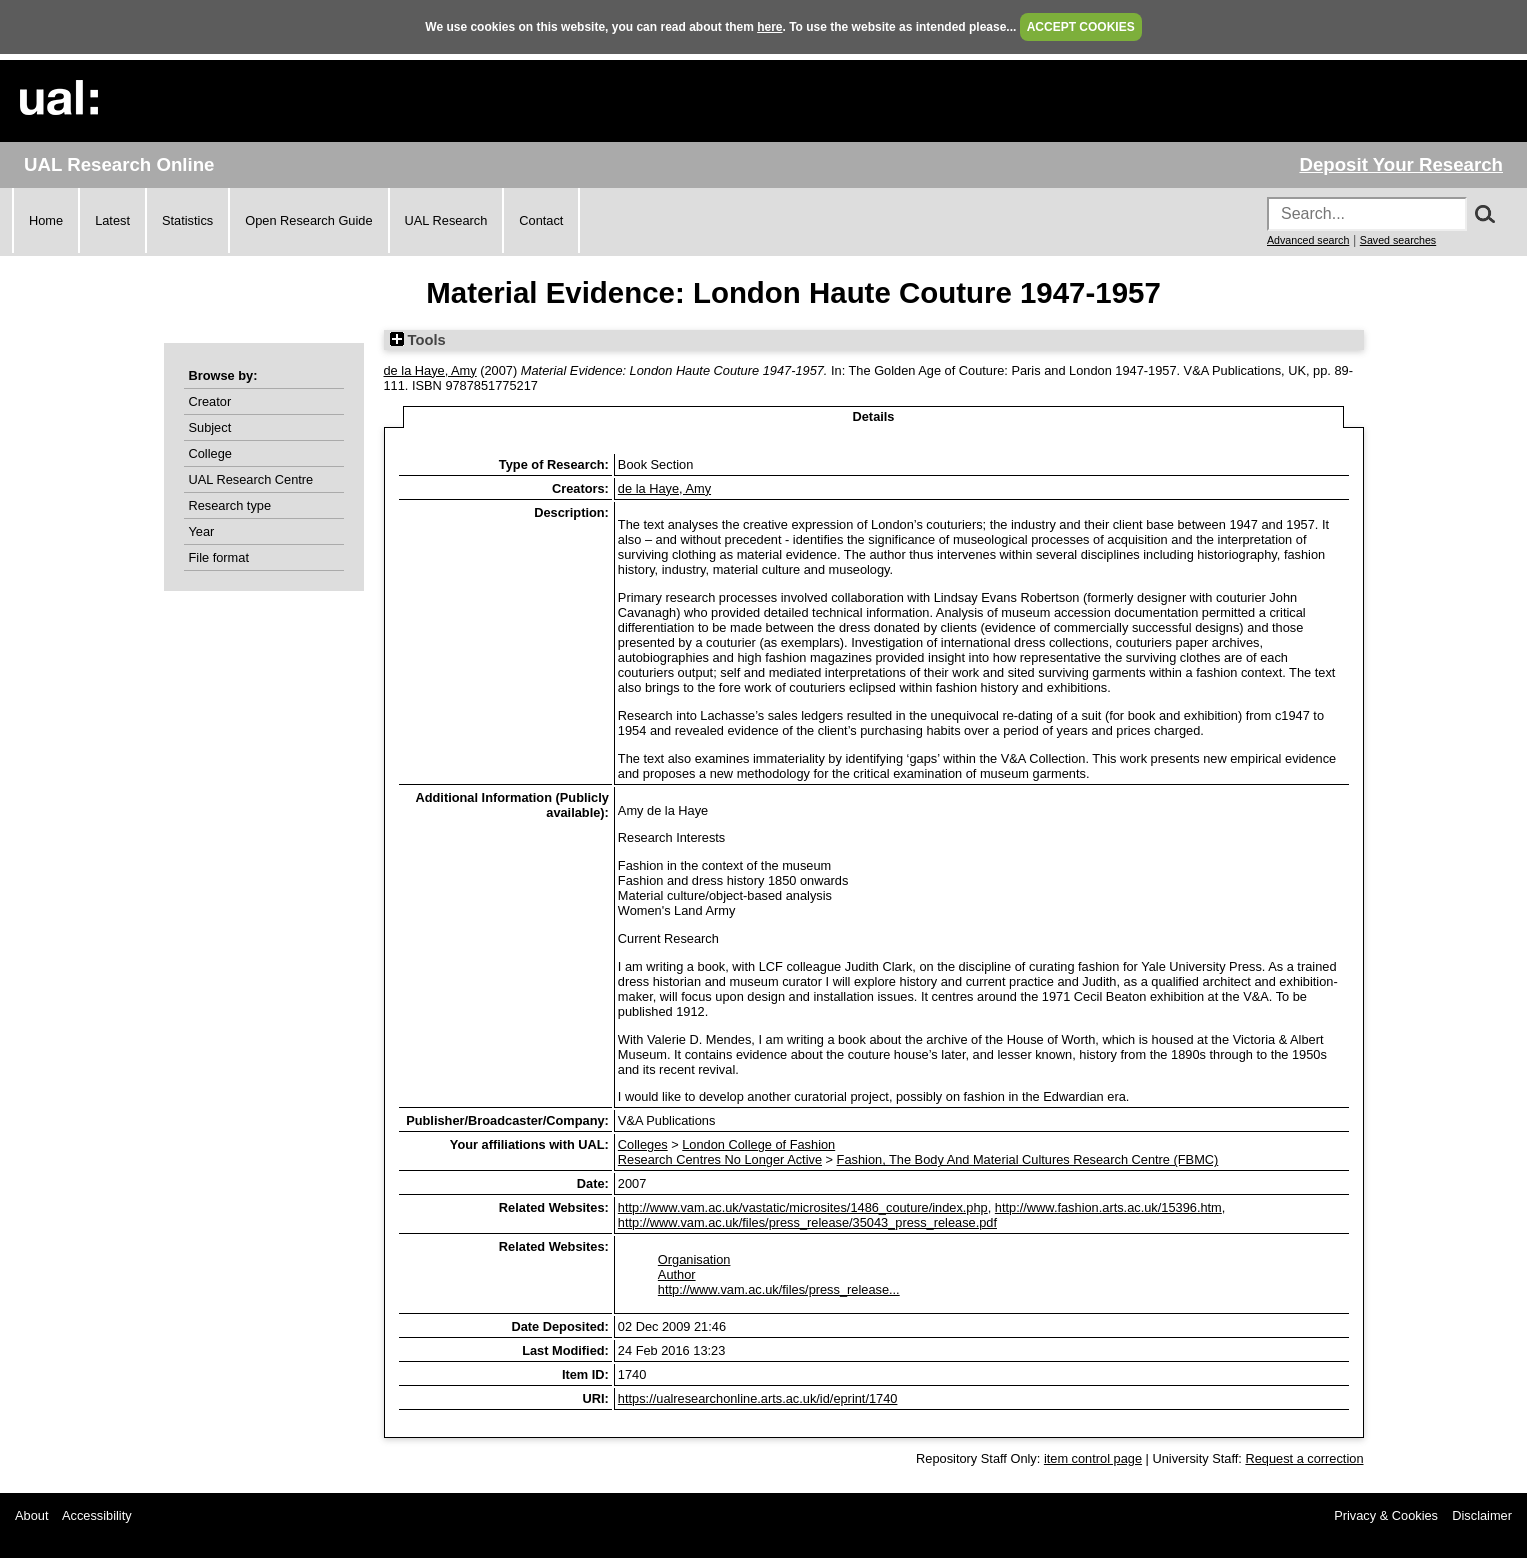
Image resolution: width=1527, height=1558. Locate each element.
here (769, 27)
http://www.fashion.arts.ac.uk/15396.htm (1108, 1207)
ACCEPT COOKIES (1081, 27)
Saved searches (1398, 240)
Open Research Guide (308, 220)
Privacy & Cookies (1386, 1515)
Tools (418, 340)
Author (677, 1274)
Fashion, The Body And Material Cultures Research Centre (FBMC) (1028, 1159)
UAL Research (446, 220)
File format (219, 557)
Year (202, 531)
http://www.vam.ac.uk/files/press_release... (779, 1289)
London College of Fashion (758, 1144)
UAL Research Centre (251, 479)
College (210, 453)
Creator (210, 401)
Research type (230, 505)
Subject (210, 427)
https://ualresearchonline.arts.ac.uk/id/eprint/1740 (758, 1398)
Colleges (643, 1144)
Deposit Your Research (1401, 164)
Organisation (694, 1259)
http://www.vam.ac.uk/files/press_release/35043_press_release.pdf (807, 1222)
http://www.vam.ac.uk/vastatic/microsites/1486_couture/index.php (803, 1207)
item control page (1093, 1458)
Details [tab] (874, 416)
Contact (541, 220)
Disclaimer (1482, 1515)
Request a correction (1304, 1458)
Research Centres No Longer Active (720, 1159)
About (31, 1515)
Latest (112, 220)
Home (46, 220)
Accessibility (97, 1515)
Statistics (187, 220)
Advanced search (1308, 240)
